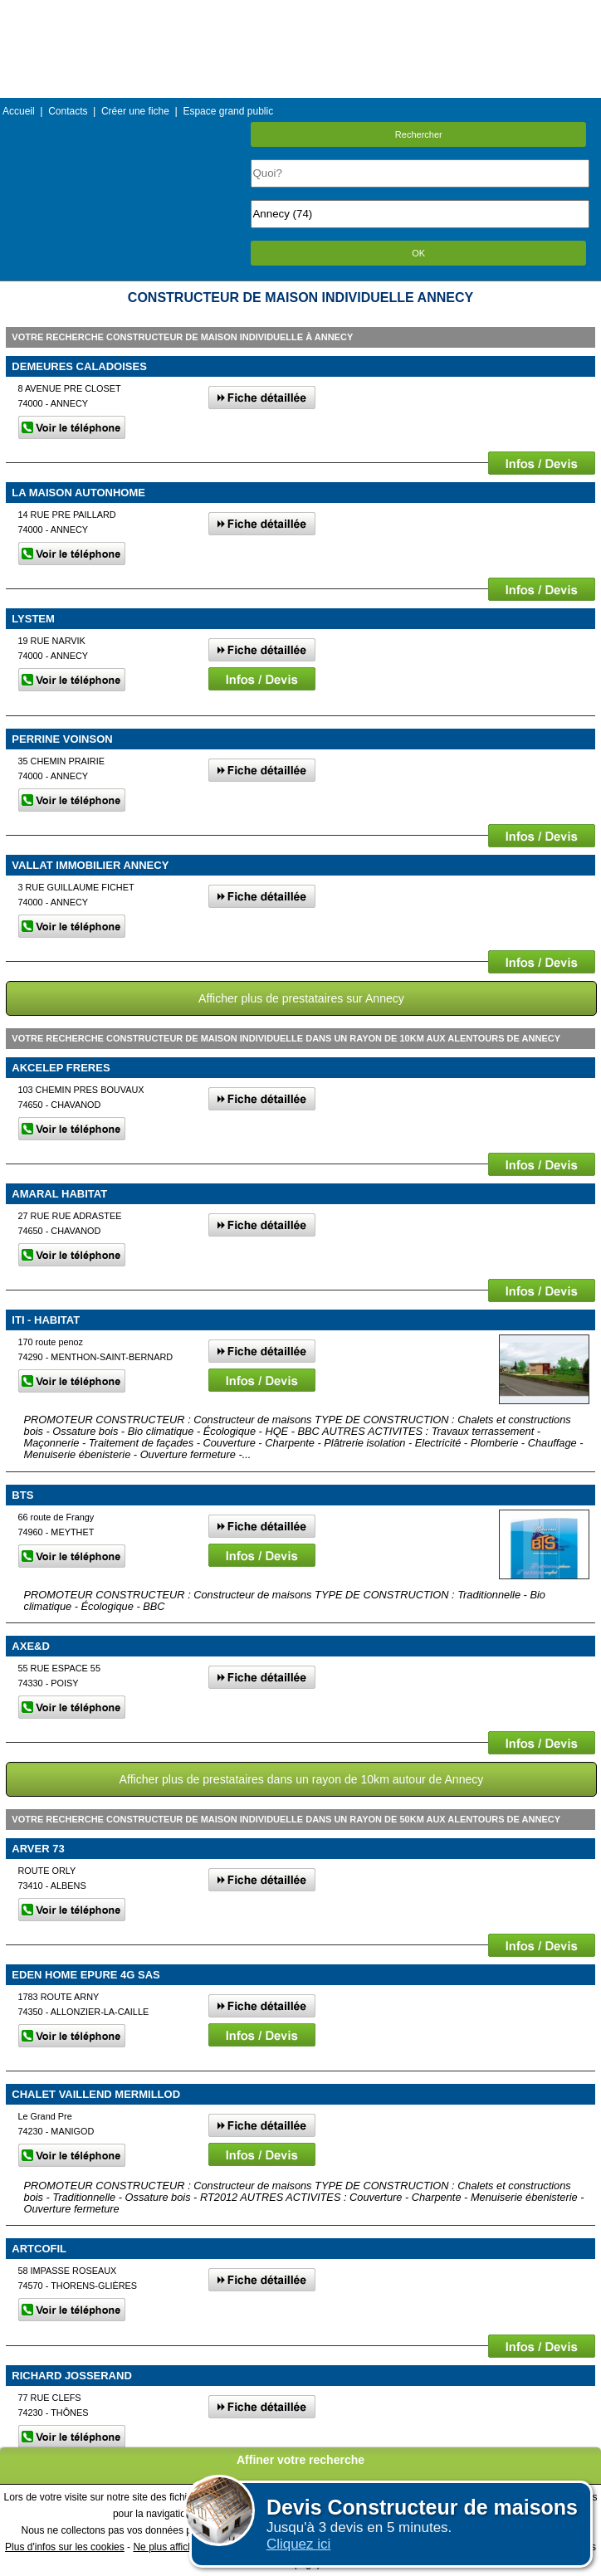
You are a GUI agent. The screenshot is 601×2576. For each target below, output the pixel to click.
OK (418, 253)
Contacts (67, 111)
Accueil (18, 111)
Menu (300, 12)
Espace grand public (228, 111)
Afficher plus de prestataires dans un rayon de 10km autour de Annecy (302, 1779)
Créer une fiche (135, 111)
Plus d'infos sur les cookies (65, 2547)
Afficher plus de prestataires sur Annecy (301, 998)
